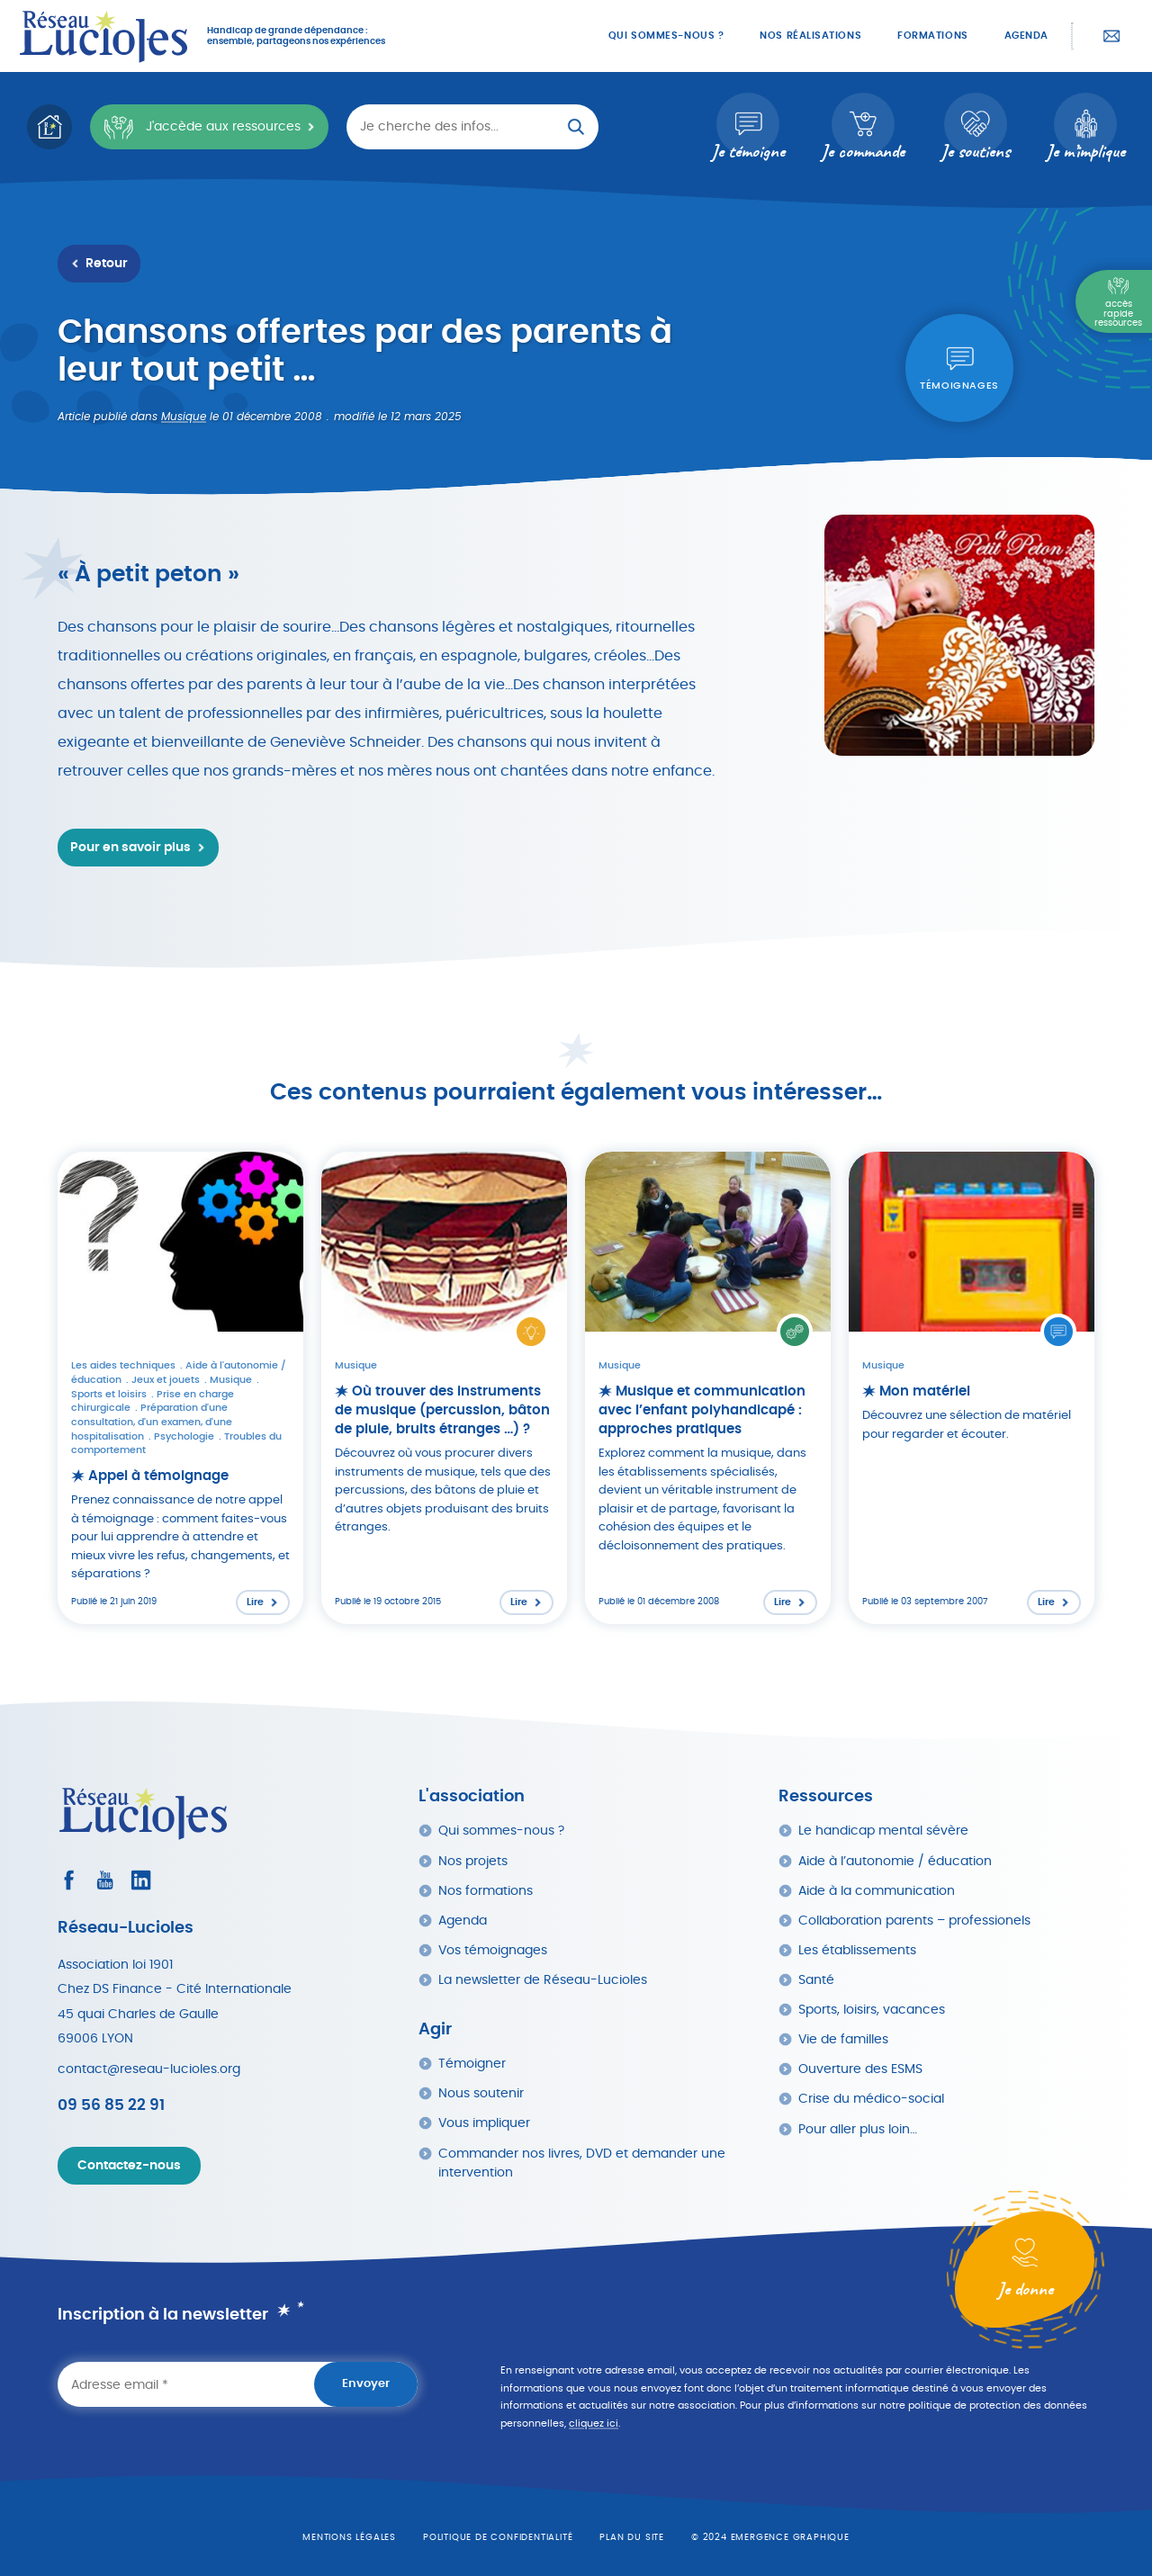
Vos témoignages (492, 1950)
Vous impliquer (484, 2123)
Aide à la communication (876, 1891)
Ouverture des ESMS (860, 2069)
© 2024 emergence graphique (770, 2537)
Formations (932, 35)
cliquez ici (593, 2423)
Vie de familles (843, 2039)
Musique (183, 416)
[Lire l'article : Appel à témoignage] (180, 1388)
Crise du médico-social (871, 2098)
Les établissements (857, 1950)
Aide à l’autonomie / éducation (895, 1861)
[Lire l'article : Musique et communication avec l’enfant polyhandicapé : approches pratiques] (708, 1388)
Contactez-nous (1111, 36)
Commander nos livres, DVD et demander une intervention (581, 2163)
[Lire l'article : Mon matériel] (971, 1388)
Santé (816, 1980)
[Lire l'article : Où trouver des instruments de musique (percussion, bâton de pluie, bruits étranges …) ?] (444, 1388)
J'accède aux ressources (202, 127)
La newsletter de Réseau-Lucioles (542, 1980)
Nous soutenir (481, 2093)
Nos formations (485, 1891)
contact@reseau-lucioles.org (149, 2069)
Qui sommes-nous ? (666, 35)
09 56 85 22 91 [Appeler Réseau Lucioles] (111, 2105)
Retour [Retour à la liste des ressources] (107, 263)
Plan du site (631, 2537)
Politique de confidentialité (497, 2537)
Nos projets (473, 1861)
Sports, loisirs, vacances (871, 2009)
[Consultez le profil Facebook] (69, 1880)
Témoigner (472, 2063)
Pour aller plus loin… (857, 2129)
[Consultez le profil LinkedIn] (141, 1880)
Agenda (1026, 35)
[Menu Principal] (1114, 301)
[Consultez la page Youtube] (105, 1880)
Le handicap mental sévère (883, 1830)
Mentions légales (349, 2537)
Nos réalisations (810, 35)
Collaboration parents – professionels (914, 1920)
